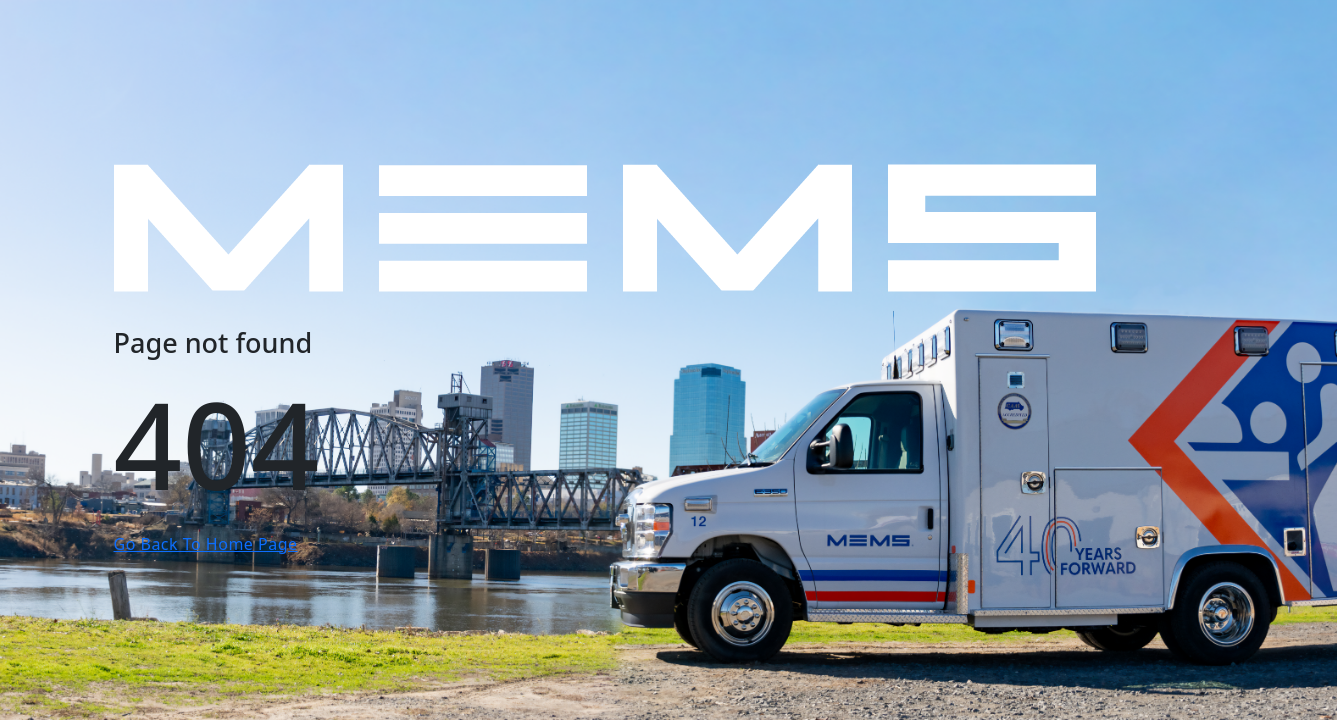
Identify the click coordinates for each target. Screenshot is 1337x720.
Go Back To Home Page (206, 544)
